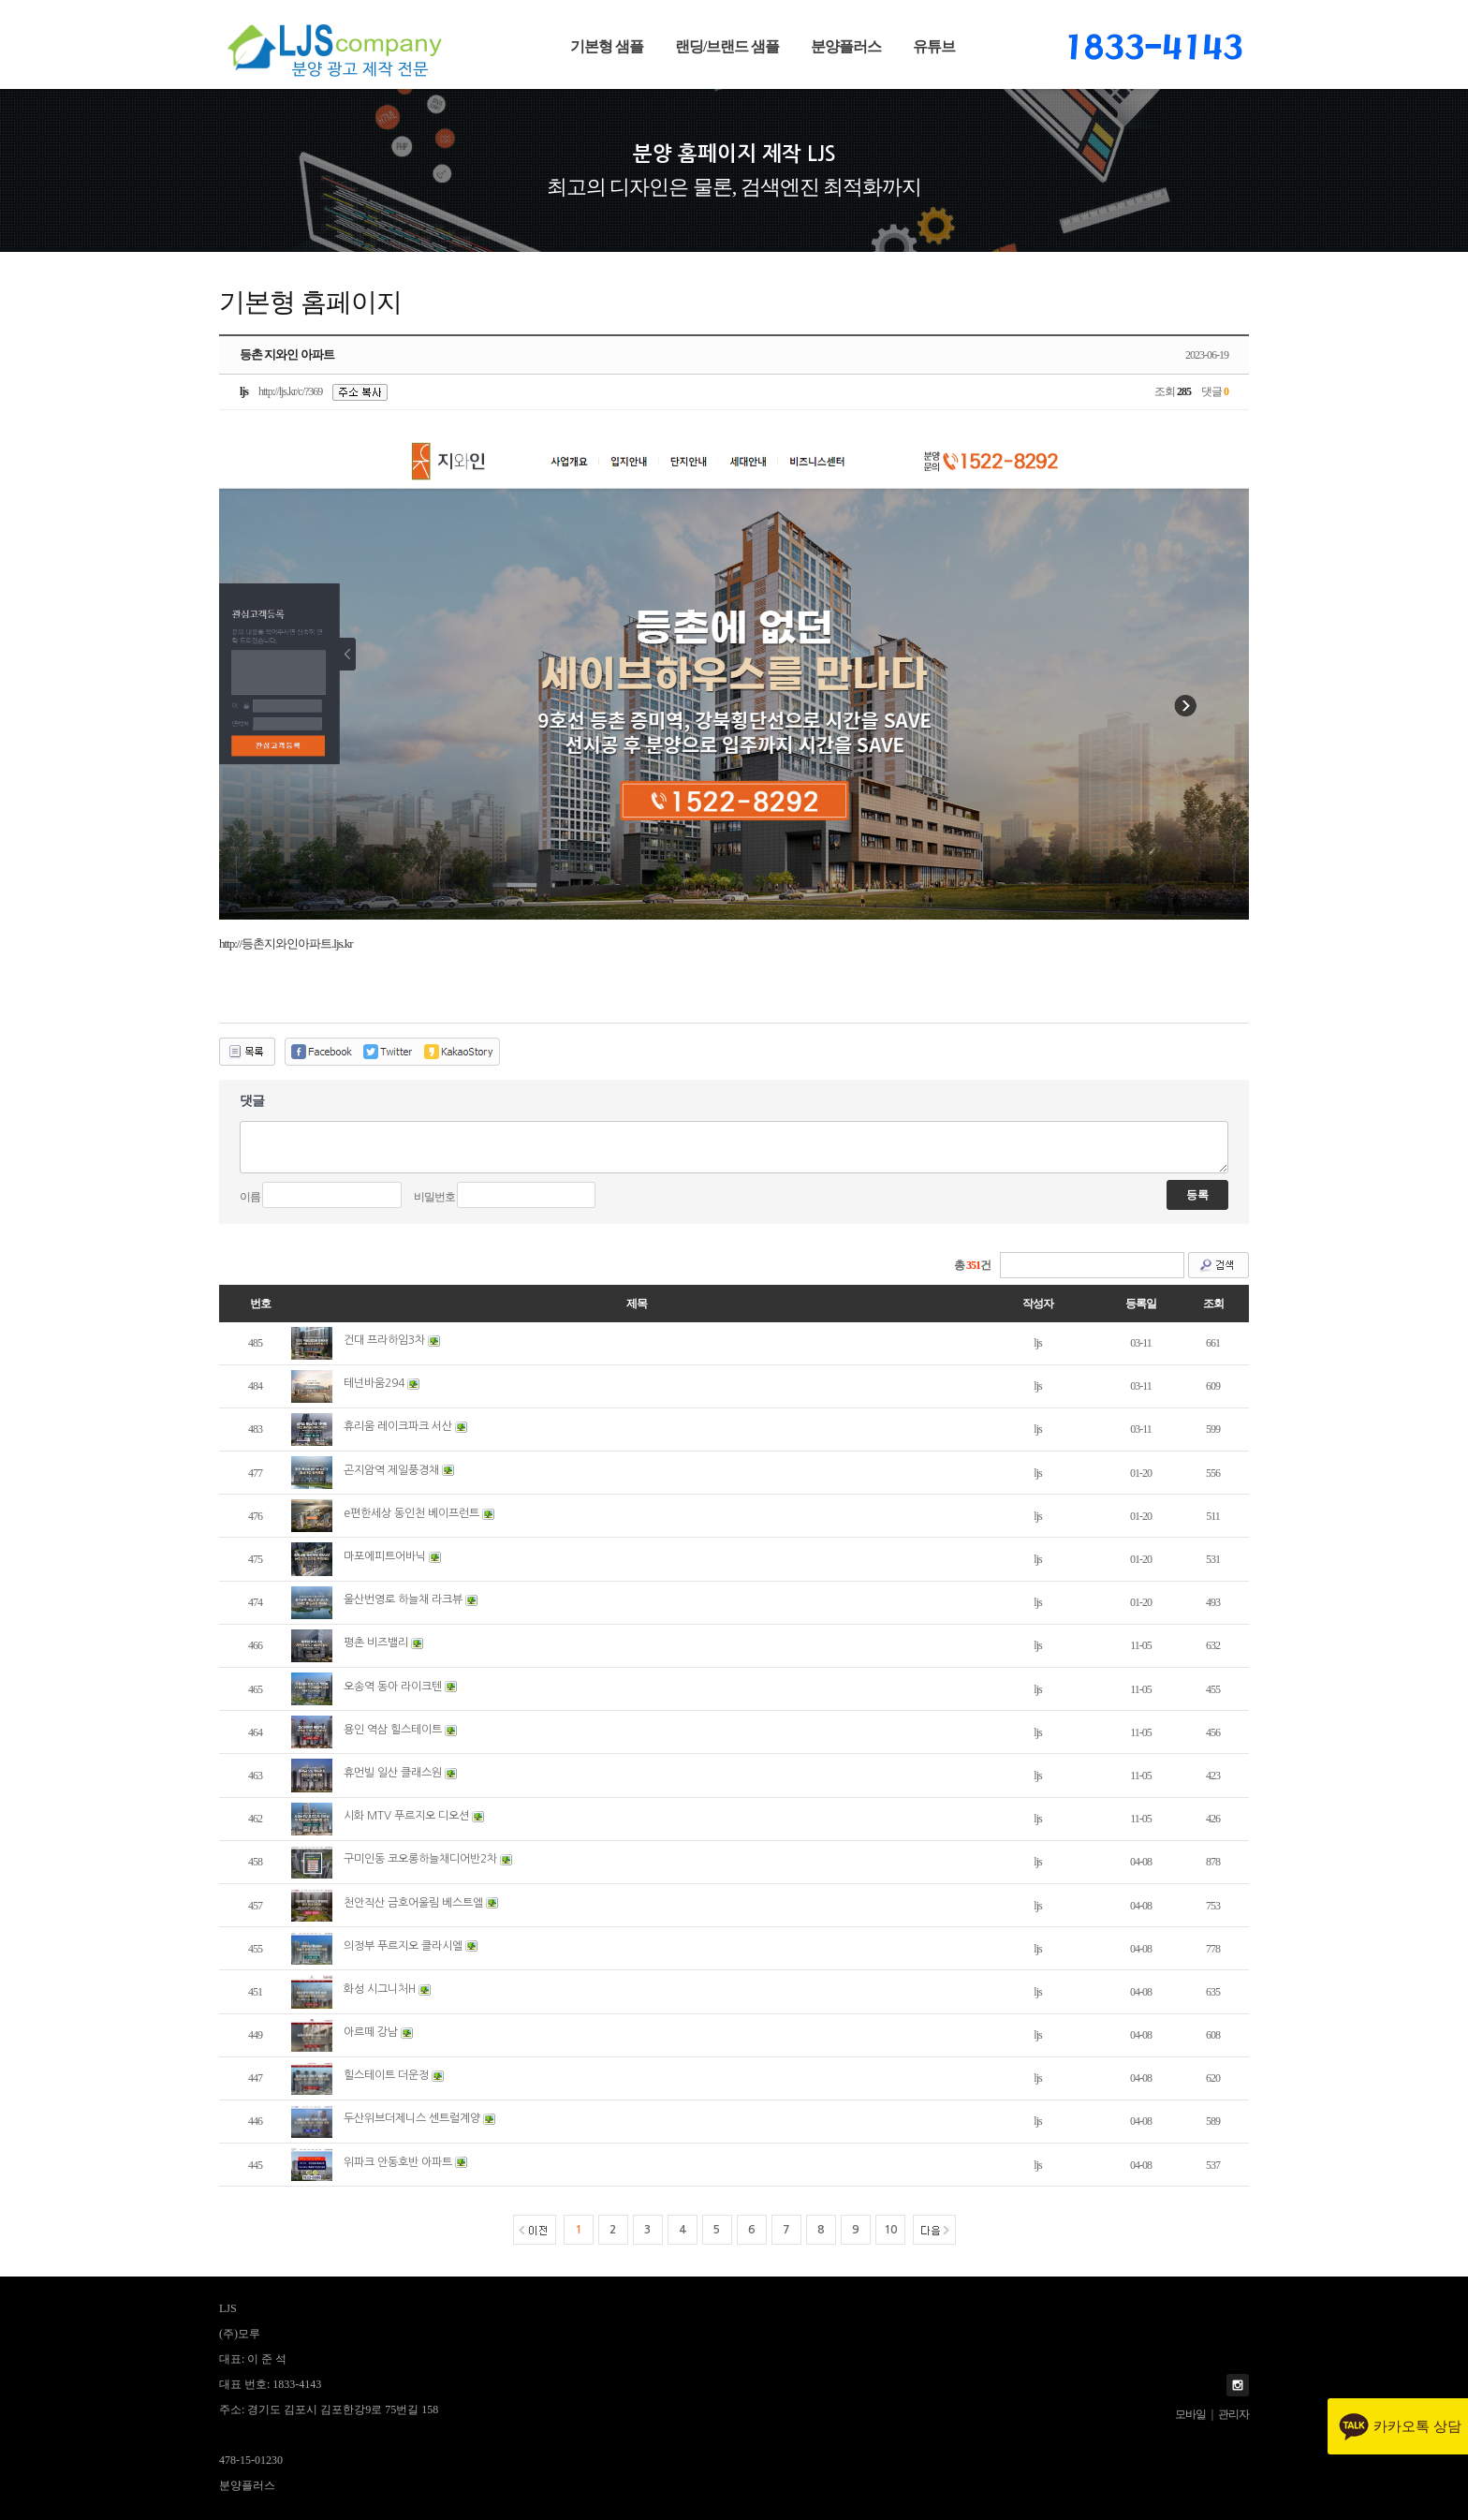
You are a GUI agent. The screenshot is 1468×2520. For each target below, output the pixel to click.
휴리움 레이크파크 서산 (398, 1426)
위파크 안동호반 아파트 (398, 2162)
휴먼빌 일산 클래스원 (393, 1772)
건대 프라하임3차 (384, 1340)
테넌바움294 (374, 1383)
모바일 (1190, 2414)
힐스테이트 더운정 (386, 2075)
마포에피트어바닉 (385, 1556)
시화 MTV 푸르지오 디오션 (406, 1815)
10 (890, 2229)
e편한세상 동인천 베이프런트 (411, 1513)
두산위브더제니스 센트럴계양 (412, 2118)
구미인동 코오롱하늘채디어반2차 (420, 1858)
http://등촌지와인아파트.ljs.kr (286, 943)
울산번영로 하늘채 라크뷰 (403, 1599)
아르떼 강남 (371, 2032)
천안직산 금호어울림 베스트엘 (413, 1902)
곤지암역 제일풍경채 (391, 1470)
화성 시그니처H (380, 1989)
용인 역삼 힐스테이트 (393, 1729)
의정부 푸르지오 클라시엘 (403, 1946)
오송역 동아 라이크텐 (393, 1686)
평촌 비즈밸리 (376, 1642)
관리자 (1233, 2414)
